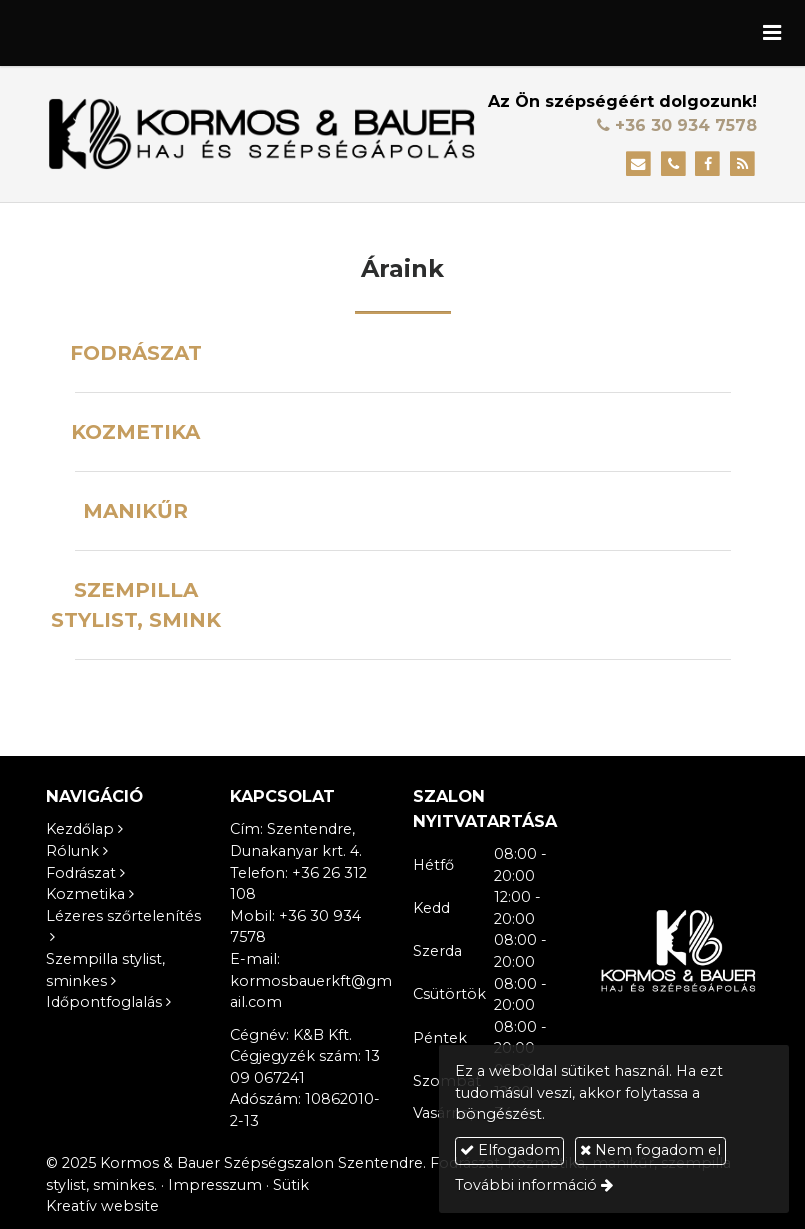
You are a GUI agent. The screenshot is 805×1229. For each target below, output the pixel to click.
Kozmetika (85, 894)
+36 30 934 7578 (677, 125)
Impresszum (215, 1185)
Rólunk (72, 851)
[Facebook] (707, 164)
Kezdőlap (80, 829)
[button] (772, 33)
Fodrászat (81, 873)
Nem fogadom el (650, 1150)
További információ (526, 1185)
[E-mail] (638, 164)
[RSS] (742, 164)
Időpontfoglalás (104, 1002)
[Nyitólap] (261, 134)
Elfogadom (510, 1150)
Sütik (291, 1185)
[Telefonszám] (673, 164)
